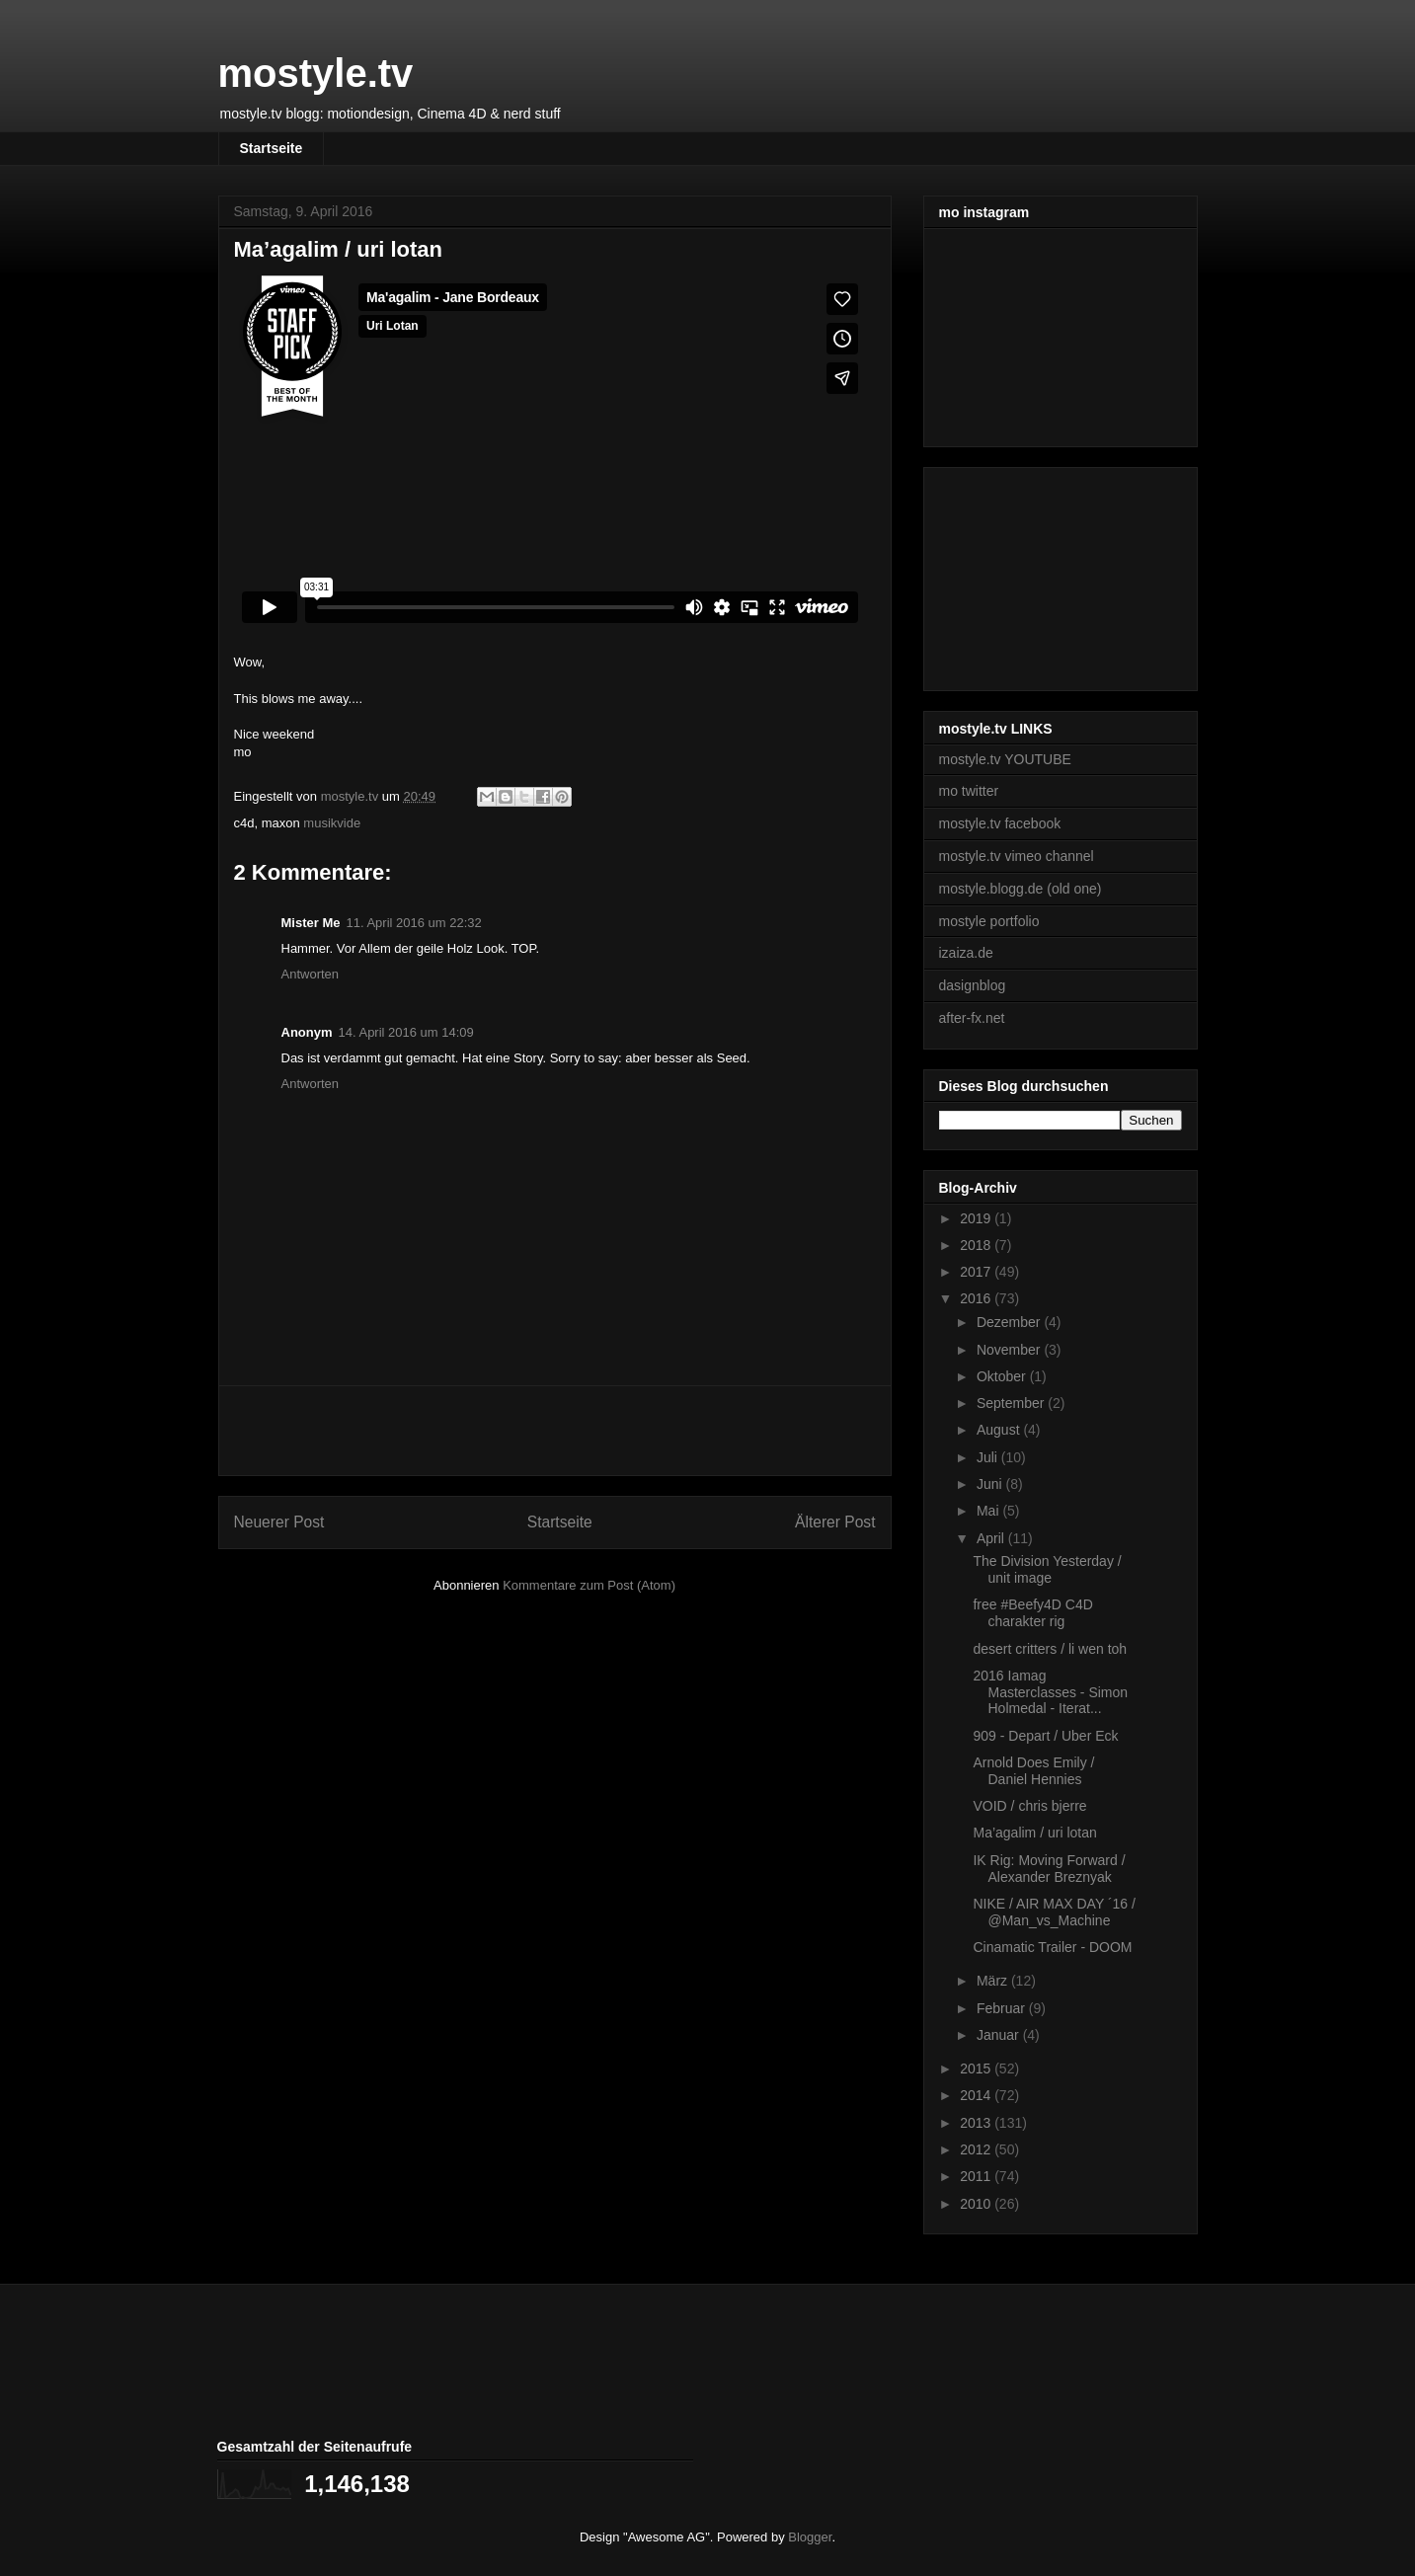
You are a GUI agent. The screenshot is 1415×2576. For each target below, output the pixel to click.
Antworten (310, 974)
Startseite (271, 148)
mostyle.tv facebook (1000, 823)
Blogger (809, 2537)
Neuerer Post (279, 1522)
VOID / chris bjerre (1029, 1806)
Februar (1003, 2008)
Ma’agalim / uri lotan (1034, 1832)
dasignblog (972, 985)
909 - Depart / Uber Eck (1045, 1736)
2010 (977, 2204)
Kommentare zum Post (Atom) (589, 1585)
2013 (977, 2123)
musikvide (331, 823)
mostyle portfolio (989, 921)
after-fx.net (972, 1018)
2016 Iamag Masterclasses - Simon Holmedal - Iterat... (1050, 1692)
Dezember (1010, 1322)
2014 (977, 2095)
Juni (991, 1484)
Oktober (1003, 1376)
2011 (977, 2176)
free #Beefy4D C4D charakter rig (1032, 1613)
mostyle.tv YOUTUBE (1005, 759)
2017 (977, 1272)
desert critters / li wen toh (1050, 1649)
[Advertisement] (555, 1430)
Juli (989, 1457)
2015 (977, 2068)
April (992, 1538)
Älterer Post (835, 1522)
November (1010, 1350)
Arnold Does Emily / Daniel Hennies (1033, 1771)
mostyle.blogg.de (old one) (1020, 889)
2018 (977, 1245)
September (1012, 1403)
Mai (989, 1511)
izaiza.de (966, 953)
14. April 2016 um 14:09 (406, 1032)
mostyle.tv (316, 73)
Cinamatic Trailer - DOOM (1052, 1947)
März (994, 1981)
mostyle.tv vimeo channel (1016, 856)
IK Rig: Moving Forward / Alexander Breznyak (1049, 1868)
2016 (977, 1298)
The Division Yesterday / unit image (1047, 1569)
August (1000, 1430)
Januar (1000, 2035)
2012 (977, 2149)
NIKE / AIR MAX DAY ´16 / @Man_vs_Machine (1054, 1912)
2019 (977, 1218)
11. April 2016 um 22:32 (413, 922)
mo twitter (969, 791)
